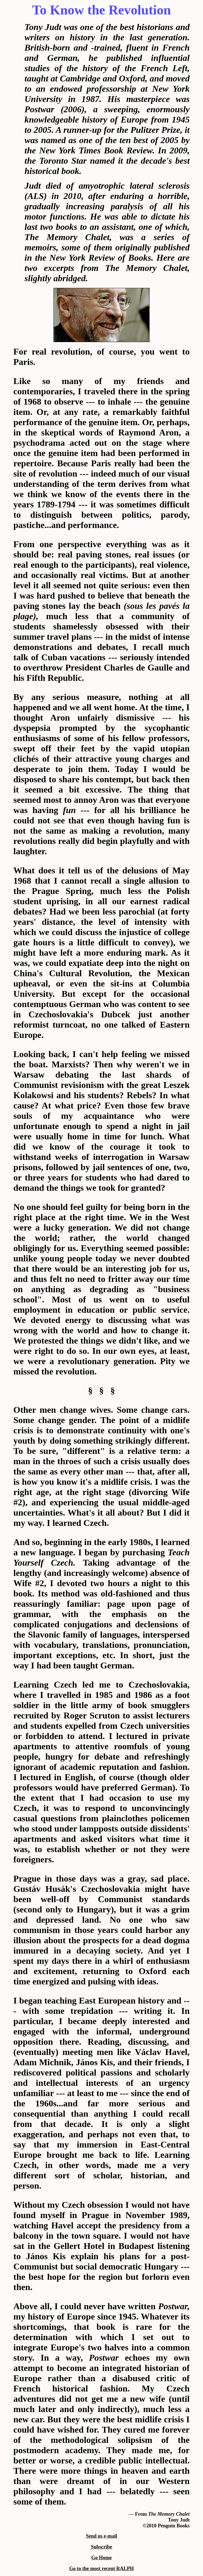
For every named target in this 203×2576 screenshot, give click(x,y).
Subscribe (101, 2547)
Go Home (101, 2557)
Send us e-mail (101, 2536)
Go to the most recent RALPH (101, 2568)
